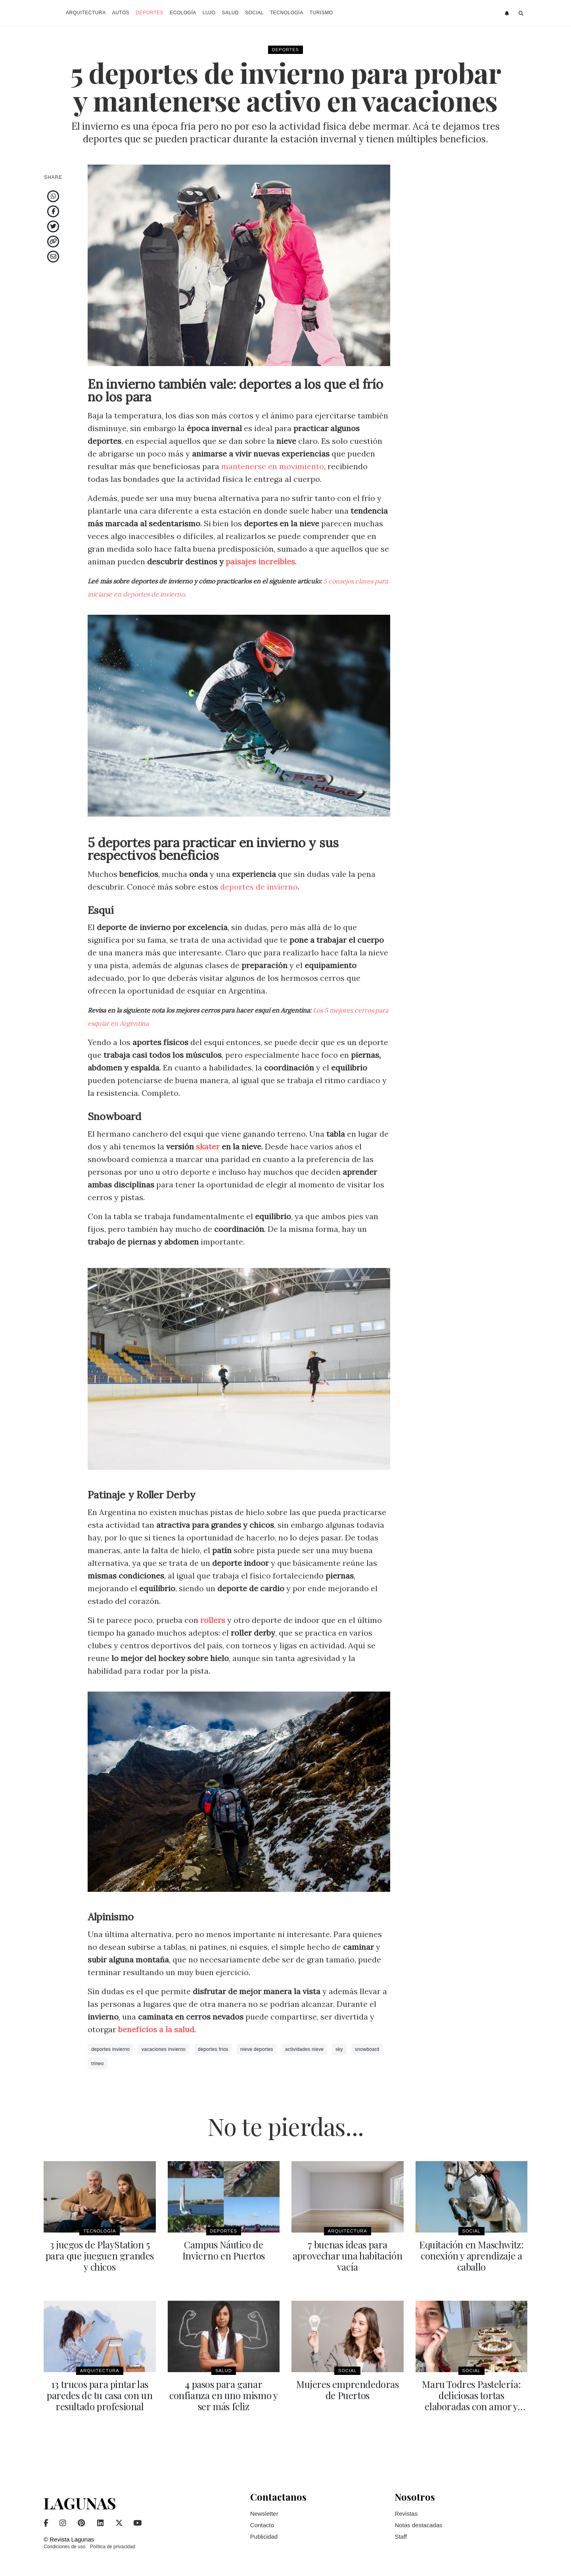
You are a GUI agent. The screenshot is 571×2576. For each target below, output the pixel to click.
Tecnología (286, 12)
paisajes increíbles (260, 561)
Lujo (209, 12)
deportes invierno (110, 2049)
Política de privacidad (112, 2546)
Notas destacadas (418, 2525)
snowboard (367, 2049)
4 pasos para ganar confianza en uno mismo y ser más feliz (223, 2395)
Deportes (149, 12)
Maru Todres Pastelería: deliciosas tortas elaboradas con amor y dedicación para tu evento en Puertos (471, 2406)
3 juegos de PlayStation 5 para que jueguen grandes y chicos (100, 2255)
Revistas (406, 2513)
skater (208, 1146)
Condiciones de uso (64, 2546)
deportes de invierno (259, 887)
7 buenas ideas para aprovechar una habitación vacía (347, 2255)
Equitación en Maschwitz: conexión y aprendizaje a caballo (471, 2255)
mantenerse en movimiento (272, 466)
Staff (401, 2536)
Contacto (262, 2525)
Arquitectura (86, 12)
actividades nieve (304, 2049)
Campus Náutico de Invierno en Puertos (223, 2250)
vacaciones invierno (164, 2049)
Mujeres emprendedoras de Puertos (347, 2389)
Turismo (321, 12)
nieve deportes (256, 2049)
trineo (97, 2063)
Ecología (183, 12)
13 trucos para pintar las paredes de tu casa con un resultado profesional (99, 2395)
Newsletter (264, 2513)
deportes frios (213, 2049)
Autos (121, 12)
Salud (230, 12)
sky (339, 2049)
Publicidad (264, 2536)
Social (254, 12)
